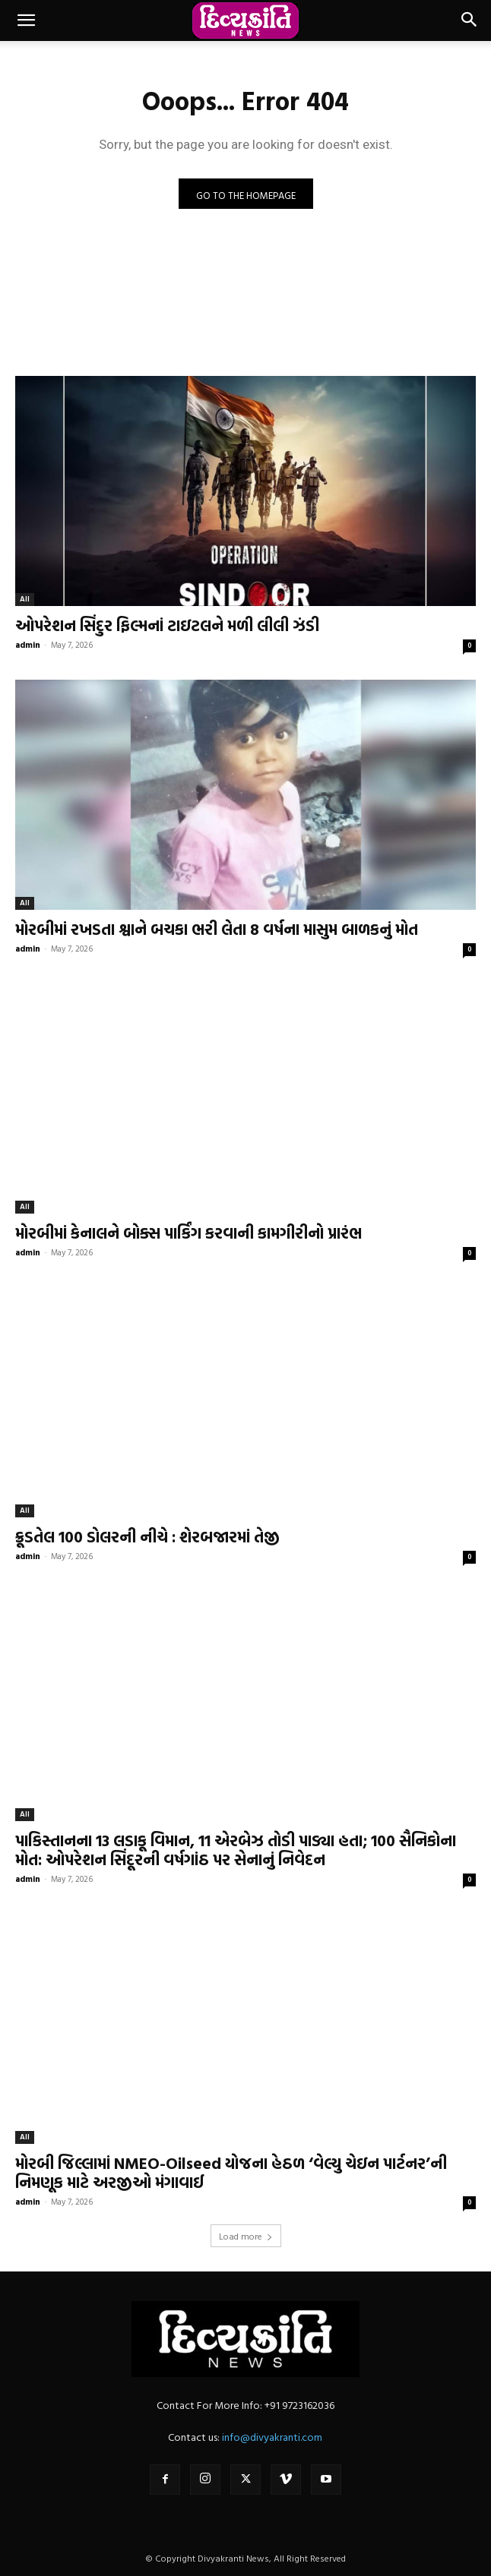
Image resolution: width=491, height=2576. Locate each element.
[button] (26, 20)
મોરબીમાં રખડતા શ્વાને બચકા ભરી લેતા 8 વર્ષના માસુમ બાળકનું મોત (216, 929)
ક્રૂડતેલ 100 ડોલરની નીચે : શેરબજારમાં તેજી (147, 1536)
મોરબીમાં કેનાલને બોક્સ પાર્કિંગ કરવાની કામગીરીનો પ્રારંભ (188, 1232)
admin (27, 645)
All (25, 599)
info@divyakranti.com (272, 2437)
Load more (246, 2236)
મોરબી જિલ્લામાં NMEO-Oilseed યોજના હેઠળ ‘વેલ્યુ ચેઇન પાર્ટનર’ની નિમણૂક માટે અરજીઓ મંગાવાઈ (231, 2172)
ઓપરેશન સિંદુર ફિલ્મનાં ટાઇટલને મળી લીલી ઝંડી (167, 625)
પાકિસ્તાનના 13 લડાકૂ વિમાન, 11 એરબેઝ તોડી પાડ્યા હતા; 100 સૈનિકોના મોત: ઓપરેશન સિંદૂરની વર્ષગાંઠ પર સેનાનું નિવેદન (235, 1849)
